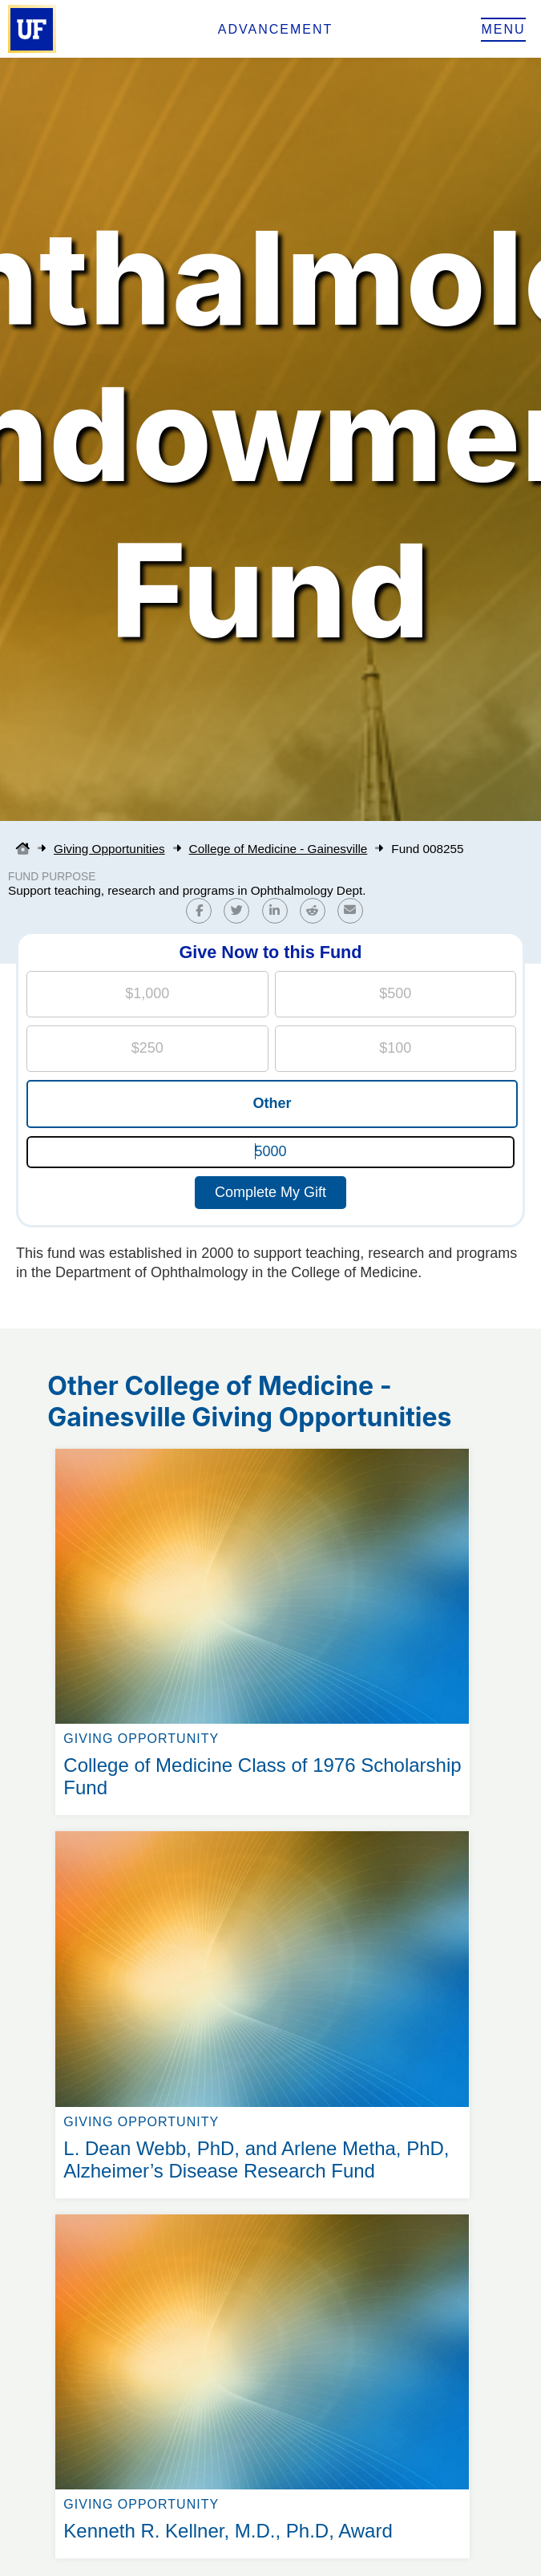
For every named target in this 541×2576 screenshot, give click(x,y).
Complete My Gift (270, 1192)
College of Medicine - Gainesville (278, 848)
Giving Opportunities (109, 848)
